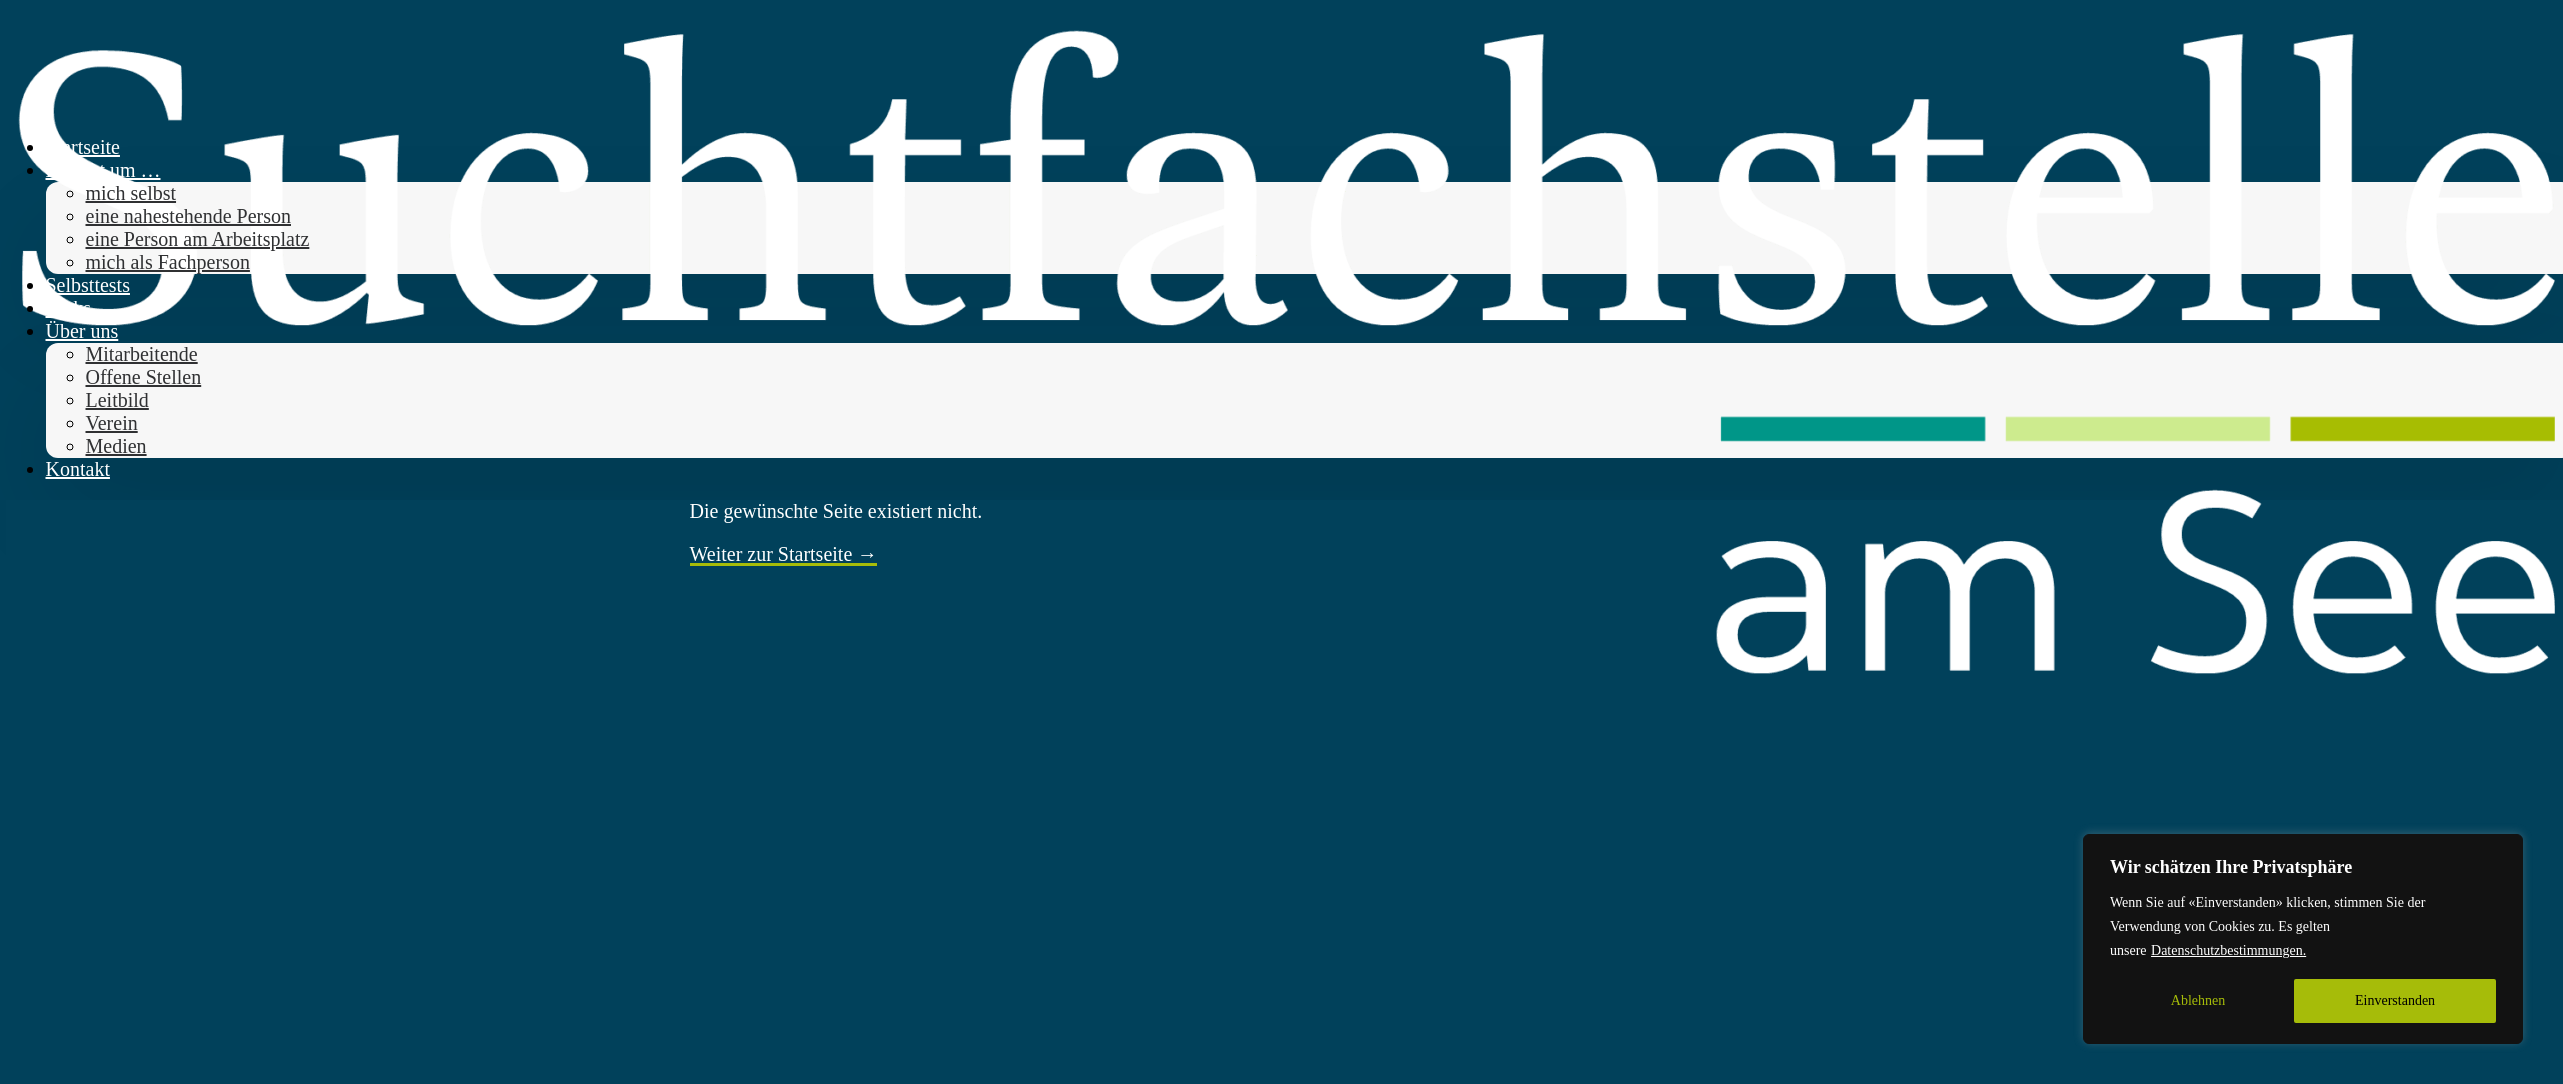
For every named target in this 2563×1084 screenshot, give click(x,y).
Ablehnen (2198, 1000)
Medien (116, 446)
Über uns (82, 331)
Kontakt (78, 469)
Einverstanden (2395, 1000)
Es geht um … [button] (103, 170)
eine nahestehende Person (188, 216)
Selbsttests (88, 285)
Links (69, 308)
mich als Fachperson (168, 262)
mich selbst (131, 193)
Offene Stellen (144, 377)
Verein (112, 423)
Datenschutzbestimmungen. (2228, 950)
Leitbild (117, 400)
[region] (2303, 939)
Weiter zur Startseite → (784, 554)
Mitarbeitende (142, 354)
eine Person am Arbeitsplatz (198, 239)
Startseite (83, 147)
